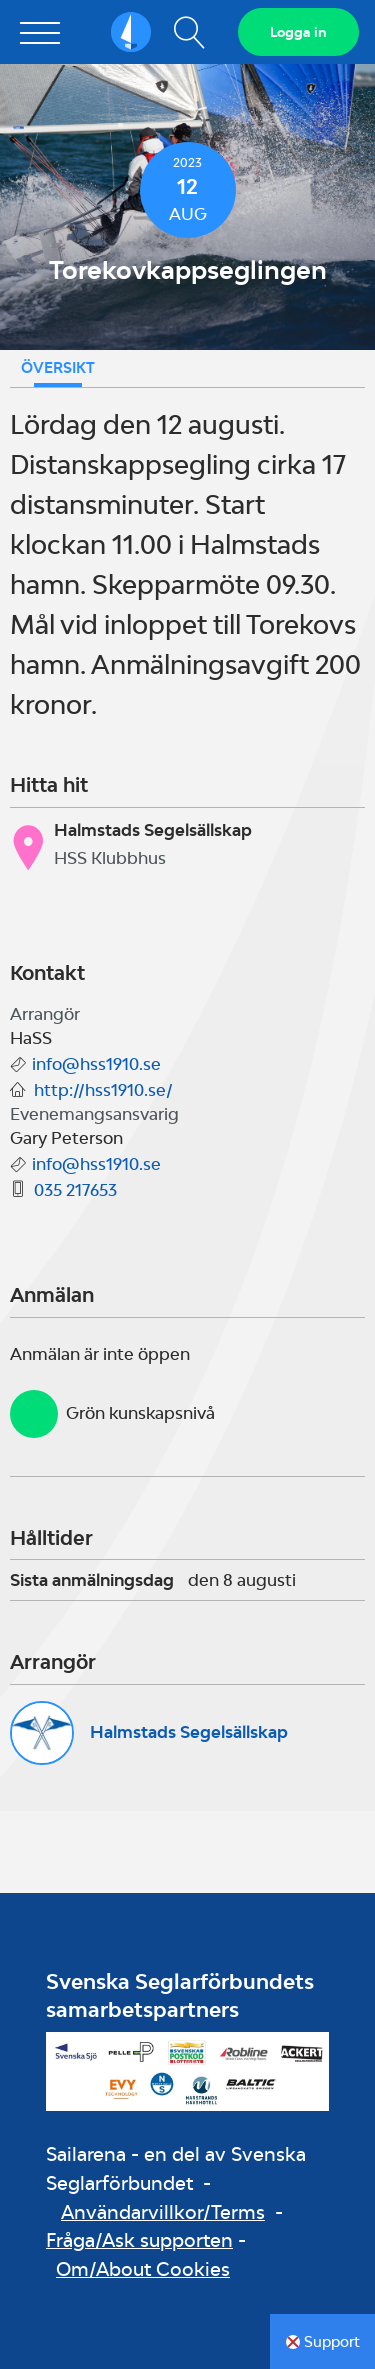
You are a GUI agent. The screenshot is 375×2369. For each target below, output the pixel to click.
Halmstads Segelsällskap (189, 1732)
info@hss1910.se (96, 1064)
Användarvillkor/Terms (163, 2212)
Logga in (298, 32)
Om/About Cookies (143, 2269)
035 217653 (75, 1190)
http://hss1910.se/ (103, 1090)
